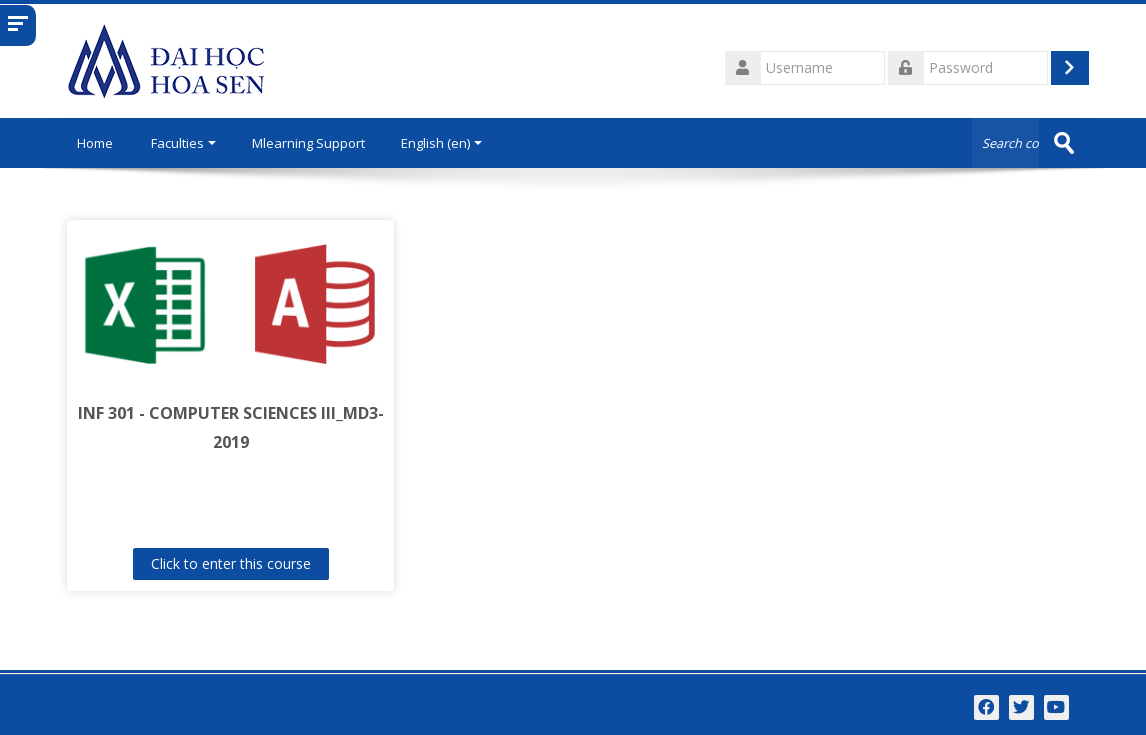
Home (95, 143)
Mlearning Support (308, 143)
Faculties (183, 143)
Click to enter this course (231, 563)
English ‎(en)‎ (441, 143)
